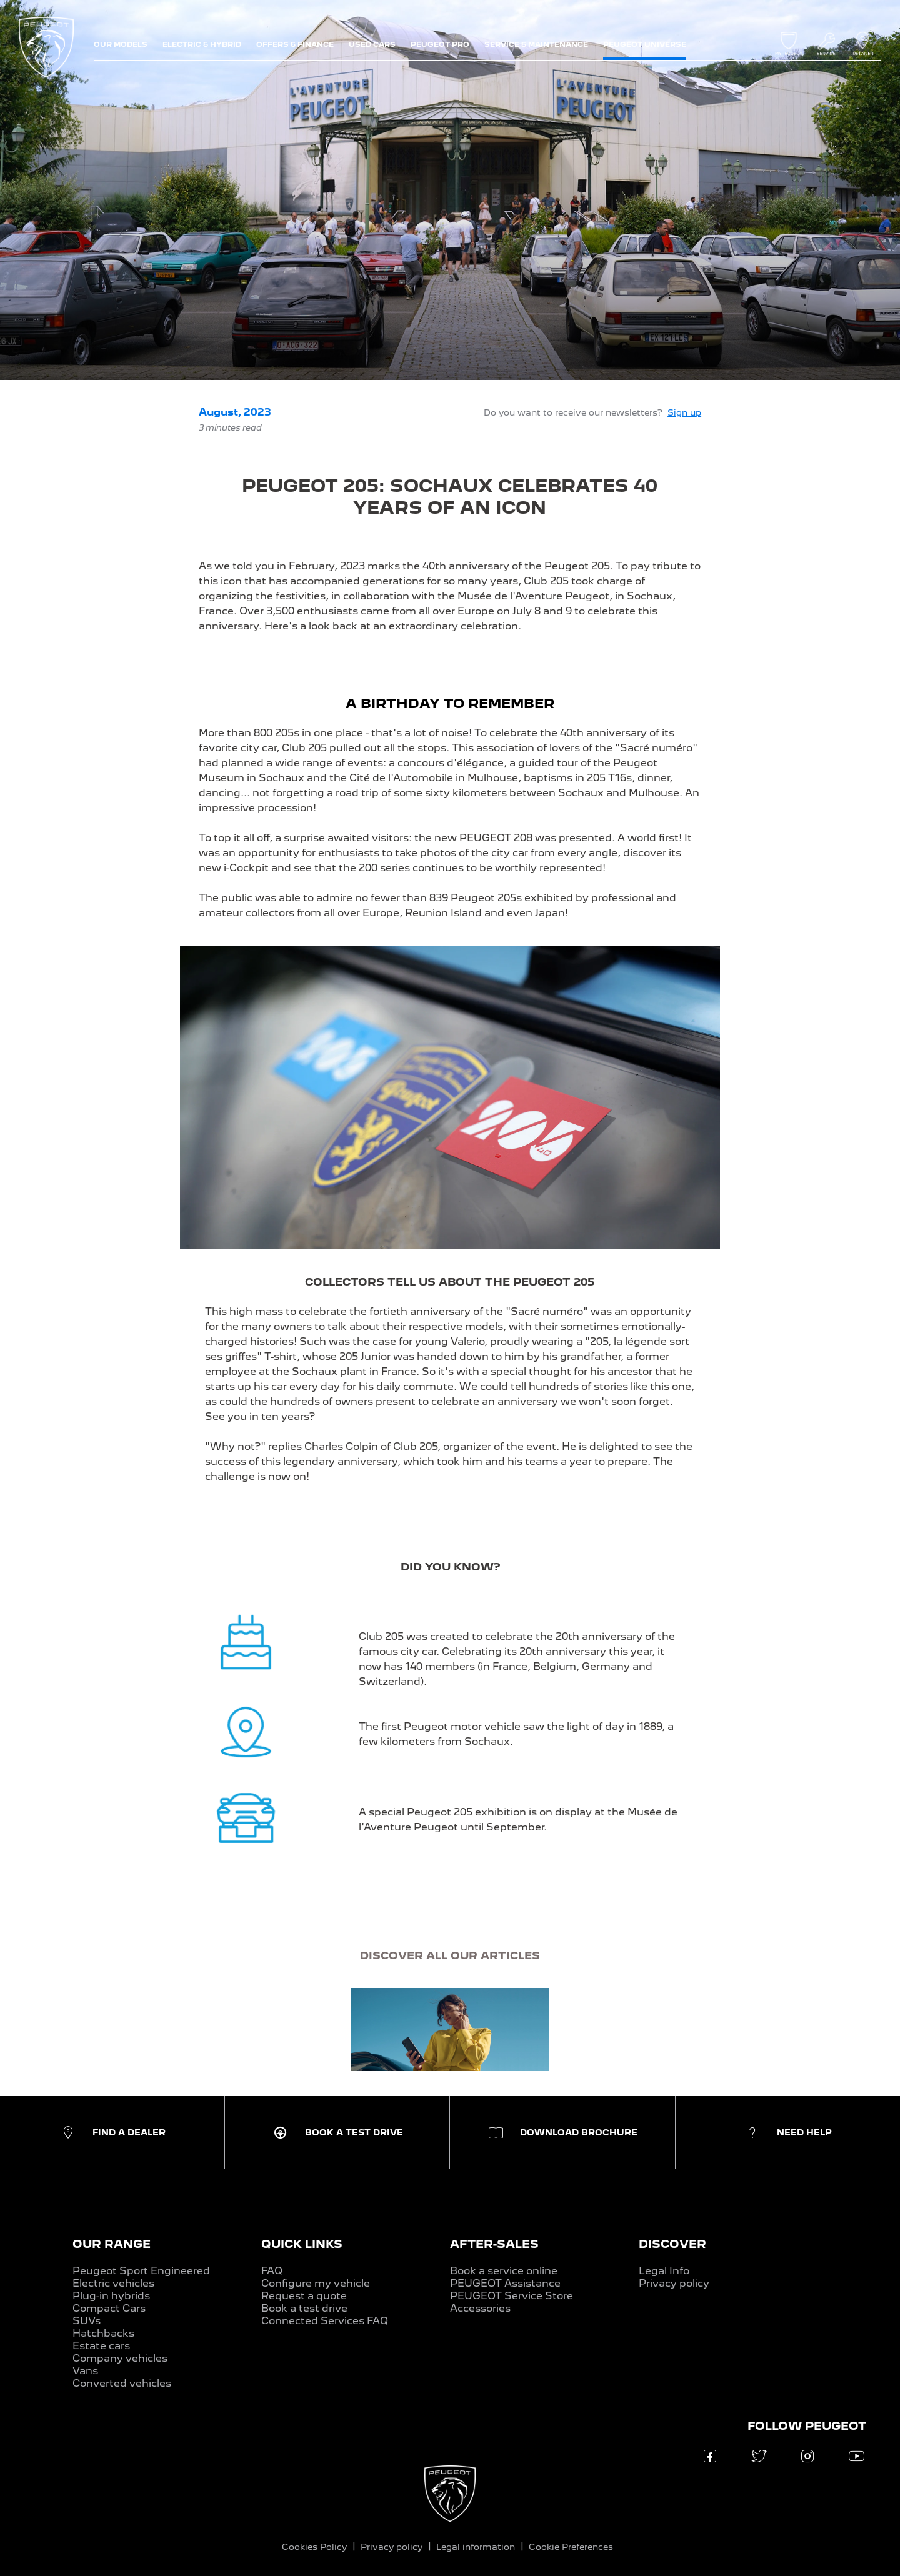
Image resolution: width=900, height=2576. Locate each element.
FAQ (271, 2271)
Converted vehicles (121, 2383)
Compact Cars (109, 2308)
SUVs (86, 2321)
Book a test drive (304, 2308)
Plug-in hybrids (111, 2296)
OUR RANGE (111, 2243)
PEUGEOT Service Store (511, 2296)
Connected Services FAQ (324, 2321)
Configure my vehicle (315, 2283)
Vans (85, 2371)
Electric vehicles (113, 2283)
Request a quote (304, 2296)
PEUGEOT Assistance (505, 2283)
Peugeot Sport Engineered (141, 2271)
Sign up (684, 412)
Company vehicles (120, 2358)
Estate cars (101, 2346)
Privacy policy (674, 2283)
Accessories (480, 2308)
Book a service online (504, 2271)
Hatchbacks (103, 2333)
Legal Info (664, 2271)
